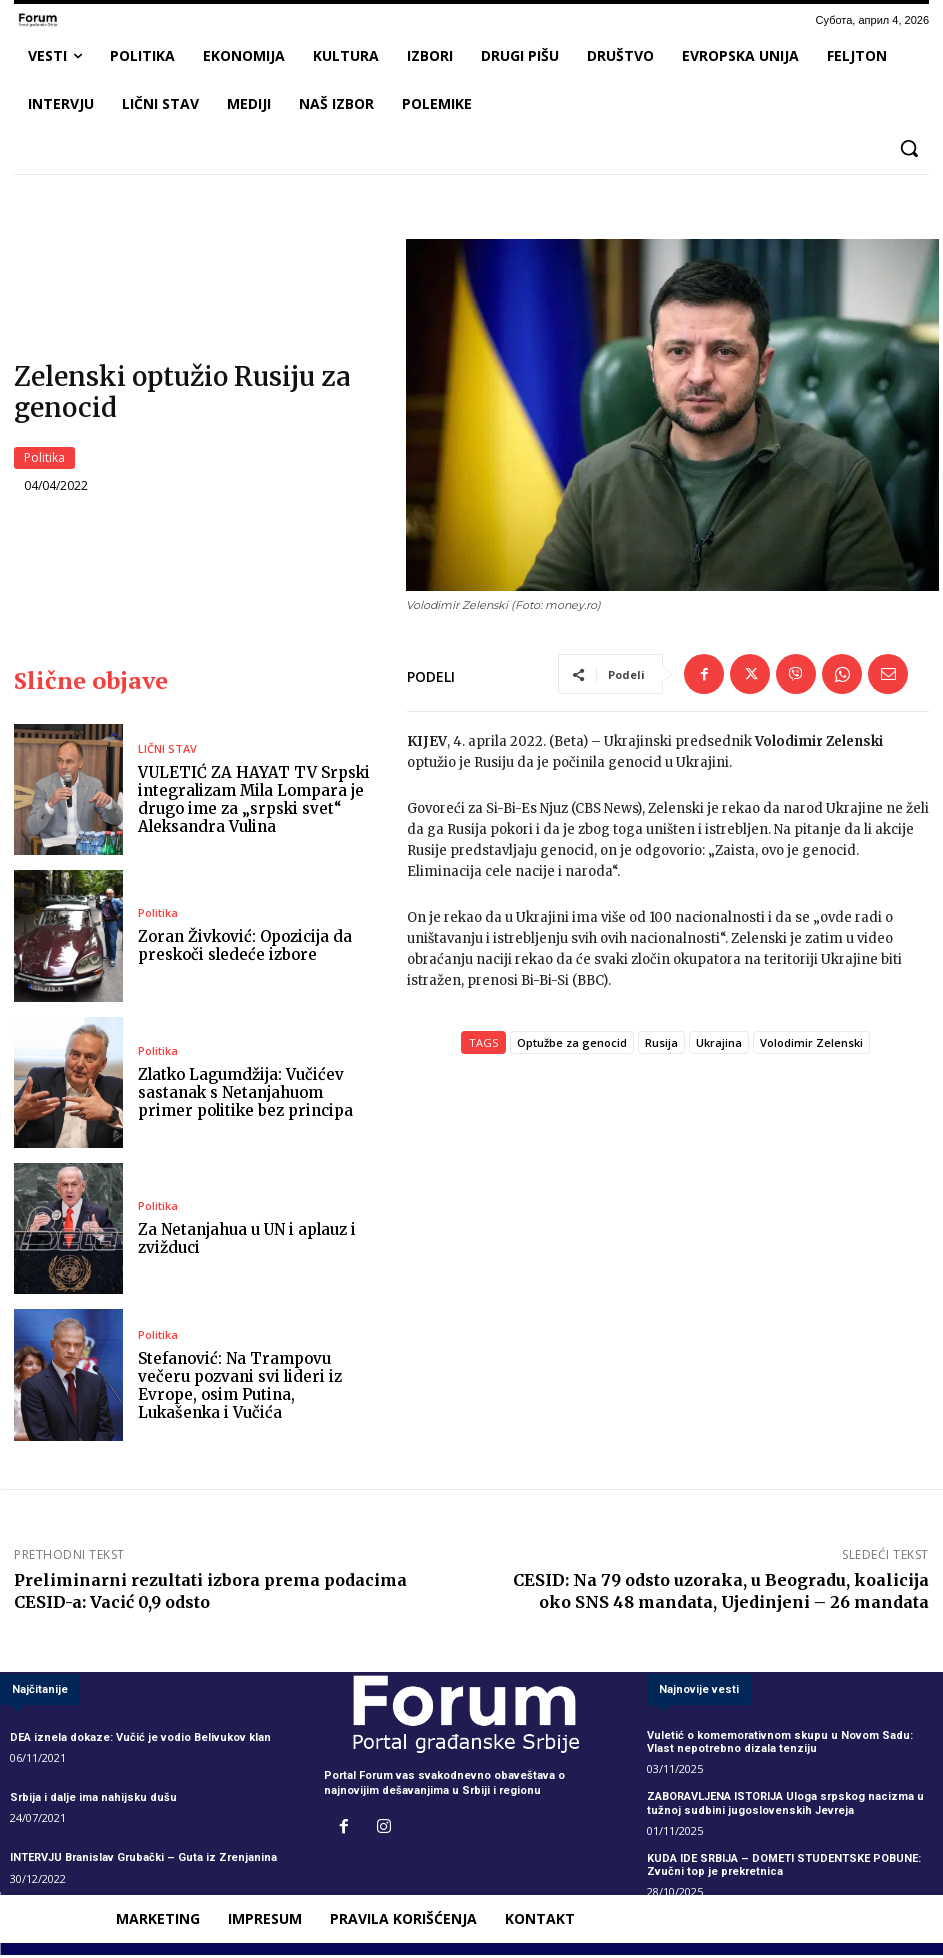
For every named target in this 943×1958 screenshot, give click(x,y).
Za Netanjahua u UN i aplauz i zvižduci (247, 1241)
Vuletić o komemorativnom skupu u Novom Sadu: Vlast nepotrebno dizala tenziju (780, 1745)
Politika (44, 459)
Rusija (661, 1044)
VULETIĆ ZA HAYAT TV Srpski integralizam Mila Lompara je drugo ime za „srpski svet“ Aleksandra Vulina (254, 802)
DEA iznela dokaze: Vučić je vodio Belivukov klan (140, 1740)
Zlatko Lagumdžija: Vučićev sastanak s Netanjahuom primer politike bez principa (245, 1094)
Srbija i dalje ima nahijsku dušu (93, 1800)
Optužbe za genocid (572, 1044)
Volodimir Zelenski (811, 1044)
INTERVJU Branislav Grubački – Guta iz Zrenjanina (143, 1860)
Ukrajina (719, 1044)
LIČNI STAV (167, 751)
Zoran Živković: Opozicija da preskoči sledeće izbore (245, 948)
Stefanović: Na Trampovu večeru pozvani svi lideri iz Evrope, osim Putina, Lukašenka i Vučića (240, 1387)
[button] (909, 148)
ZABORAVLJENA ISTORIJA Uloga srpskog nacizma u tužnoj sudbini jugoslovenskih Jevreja (785, 1806)
